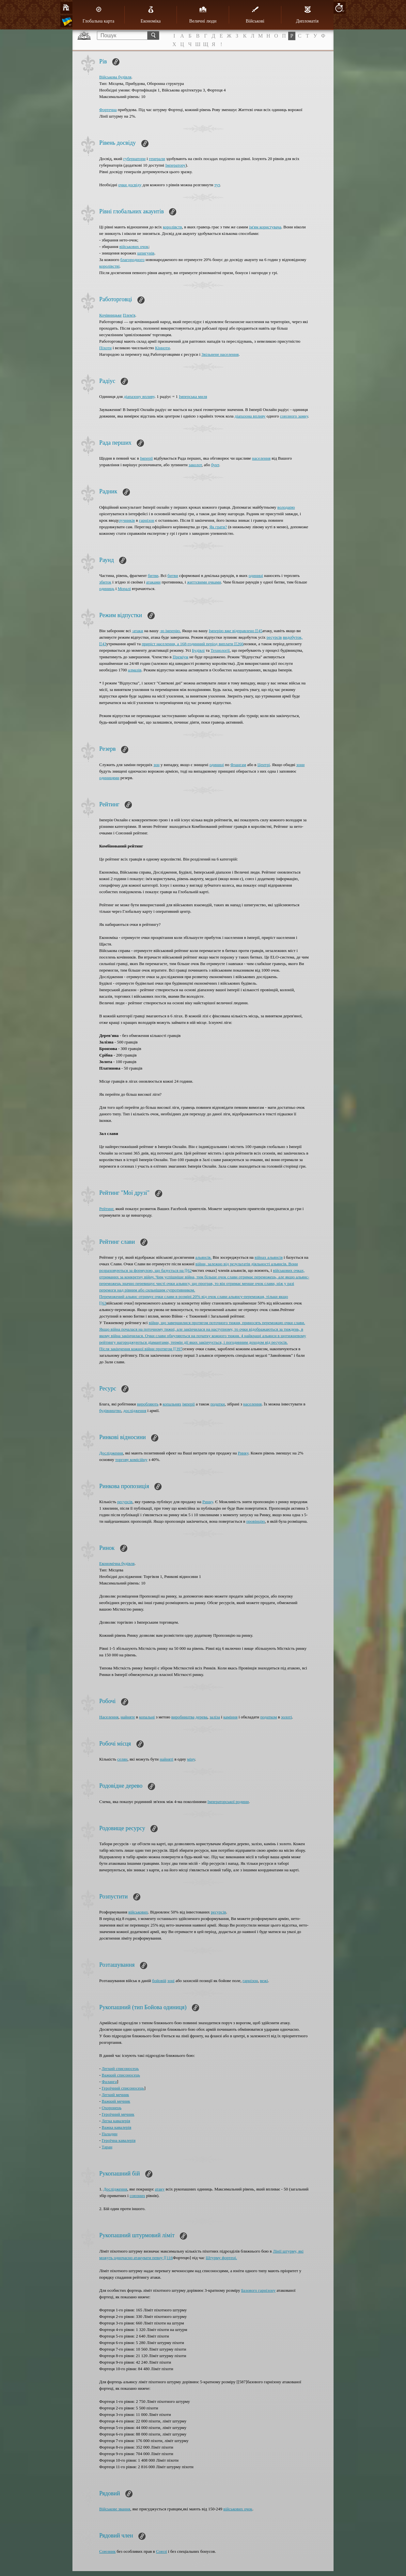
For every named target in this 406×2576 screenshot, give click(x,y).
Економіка (151, 15)
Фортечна (108, 109)
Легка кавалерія (116, 2120)
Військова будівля (115, 76)
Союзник (107, 2551)
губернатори (134, 158)
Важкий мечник (116, 2101)
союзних (137, 2195)
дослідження (134, 1410)
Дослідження (111, 1453)
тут (217, 184)
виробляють (148, 1404)
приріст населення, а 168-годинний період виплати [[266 (192, 643)
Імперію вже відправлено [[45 (235, 630)
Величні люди (202, 15)
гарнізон (146, 520)
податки (218, 1404)
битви (153, 575)
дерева (201, 1717)
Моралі (124, 588)
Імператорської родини (228, 1801)
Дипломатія (307, 15)
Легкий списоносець (120, 2068)
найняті (166, 1759)
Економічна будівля (116, 1563)
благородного (132, 259)
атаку (160, 2189)
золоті (286, 1717)
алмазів (134, 669)
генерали (157, 158)
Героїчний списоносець (123, 2088)
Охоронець (112, 2107)
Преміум (180, 656)
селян (122, 1759)
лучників (127, 520)
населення (261, 458)
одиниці (256, 575)
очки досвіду (129, 184)
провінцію (255, 1521)
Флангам (238, 764)
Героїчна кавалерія (119, 2140)
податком (268, 1717)
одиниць (107, 588)
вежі (264, 1980)
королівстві (109, 266)
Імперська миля (193, 396)
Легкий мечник (115, 2094)
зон (156, 764)
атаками (153, 582)
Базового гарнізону (258, 2290)
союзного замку (294, 416)
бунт (215, 464)
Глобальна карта (98, 15)
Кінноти (162, 347)
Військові (255, 15)
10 (339, 7)
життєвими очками (204, 582)
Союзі (161, 2551)
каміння (230, 1717)
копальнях (172, 1404)
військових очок (133, 246)
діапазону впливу (139, 396)
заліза (215, 1717)
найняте (128, 1717)
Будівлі (198, 650)
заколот (195, 464)
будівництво (110, 1410)
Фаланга (109, 2081)
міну (191, 1759)
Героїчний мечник (118, 2114)
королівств (172, 226)
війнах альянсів (269, 1257)
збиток (105, 582)
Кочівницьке (110, 315)
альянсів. (203, 1257)
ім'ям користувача (265, 226)
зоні (171, 1980)
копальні (147, 1717)
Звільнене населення (220, 354)
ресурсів (274, 637)
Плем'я (129, 315)
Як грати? (218, 526)
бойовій (159, 1980)
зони (300, 764)
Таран (107, 2146)
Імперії (146, 458)
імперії (188, 1404)
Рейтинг (106, 1208)
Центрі (264, 764)
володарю (286, 507)
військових (138, 1912)
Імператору (175, 165)
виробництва (183, 1717)
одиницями (109, 777)
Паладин (109, 2133)
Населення (108, 1717)
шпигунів (145, 253)
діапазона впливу (250, 416)
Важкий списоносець (121, 2075)
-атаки (137, 630)
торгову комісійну (131, 1459)
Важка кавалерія (117, 2127)
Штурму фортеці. (221, 2257)
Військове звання (114, 2508)
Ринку (243, 1453)
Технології (220, 650)
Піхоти (105, 347)
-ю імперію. (170, 630)
